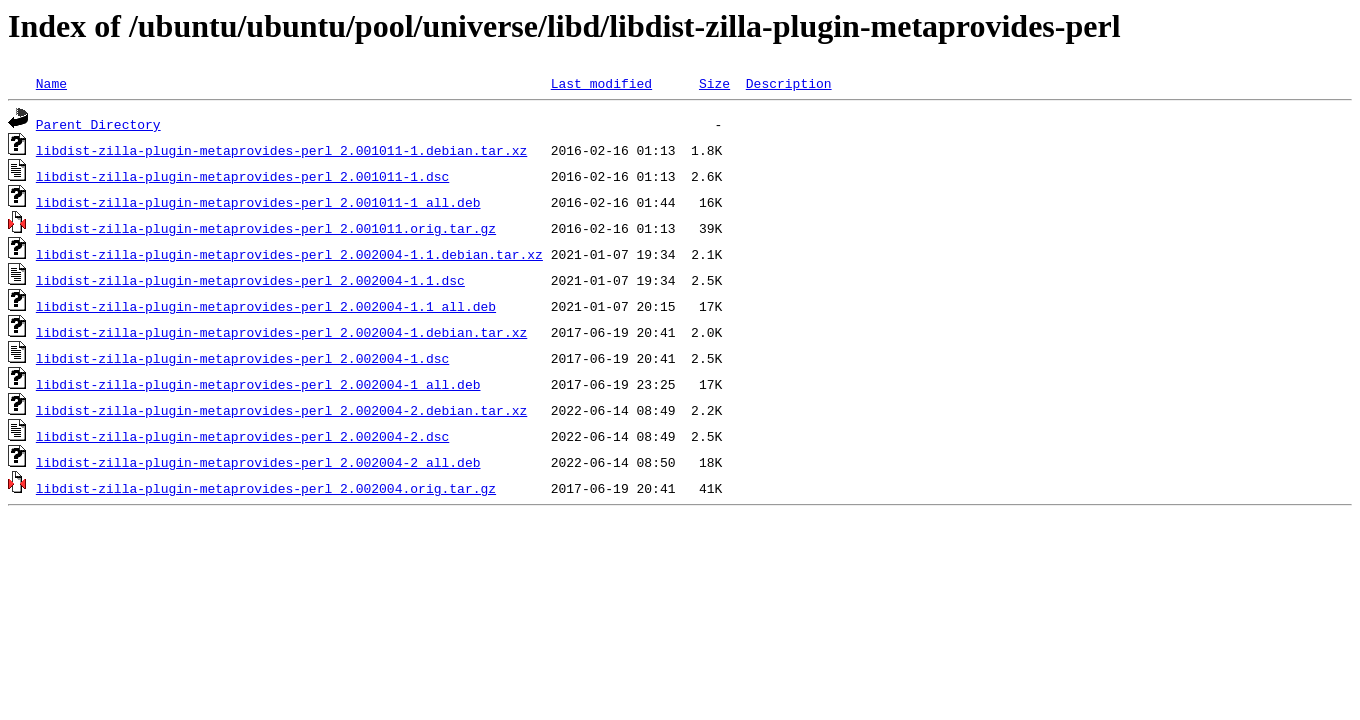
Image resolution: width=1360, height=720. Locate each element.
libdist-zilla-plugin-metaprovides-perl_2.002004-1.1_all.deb (266, 306)
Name (51, 83)
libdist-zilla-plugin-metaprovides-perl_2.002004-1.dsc (242, 358)
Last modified (601, 83)
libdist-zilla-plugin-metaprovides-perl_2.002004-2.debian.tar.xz (281, 410)
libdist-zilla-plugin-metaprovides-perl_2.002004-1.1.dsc (250, 280)
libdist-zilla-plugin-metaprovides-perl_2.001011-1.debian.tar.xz (281, 150)
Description (789, 83)
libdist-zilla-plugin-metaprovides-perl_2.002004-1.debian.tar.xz (281, 332)
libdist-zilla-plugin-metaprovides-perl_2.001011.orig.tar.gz (266, 228)
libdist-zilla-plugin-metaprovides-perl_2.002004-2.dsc (242, 436)
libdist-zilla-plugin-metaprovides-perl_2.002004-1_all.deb (258, 384)
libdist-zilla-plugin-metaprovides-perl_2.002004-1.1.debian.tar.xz (289, 254)
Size (714, 83)
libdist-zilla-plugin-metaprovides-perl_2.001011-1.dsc (242, 176)
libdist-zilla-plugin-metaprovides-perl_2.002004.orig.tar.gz (266, 488)
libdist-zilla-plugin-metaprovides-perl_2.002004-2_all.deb (258, 462)
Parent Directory (98, 124)
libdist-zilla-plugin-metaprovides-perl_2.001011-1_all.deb (258, 202)
